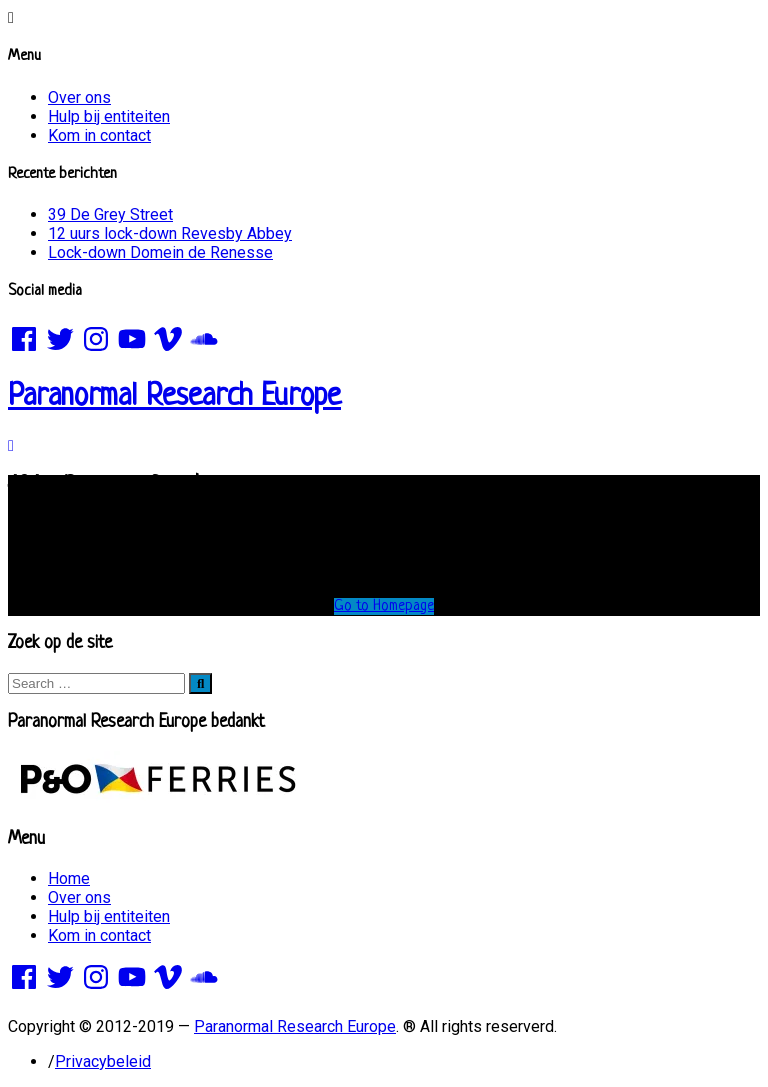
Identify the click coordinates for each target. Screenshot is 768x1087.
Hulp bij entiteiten (109, 116)
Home (69, 878)
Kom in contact (99, 135)
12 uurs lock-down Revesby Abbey (170, 233)
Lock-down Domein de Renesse (160, 252)
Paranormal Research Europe (174, 397)
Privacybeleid (103, 1061)
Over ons (79, 97)
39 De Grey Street (110, 214)
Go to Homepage (384, 606)
